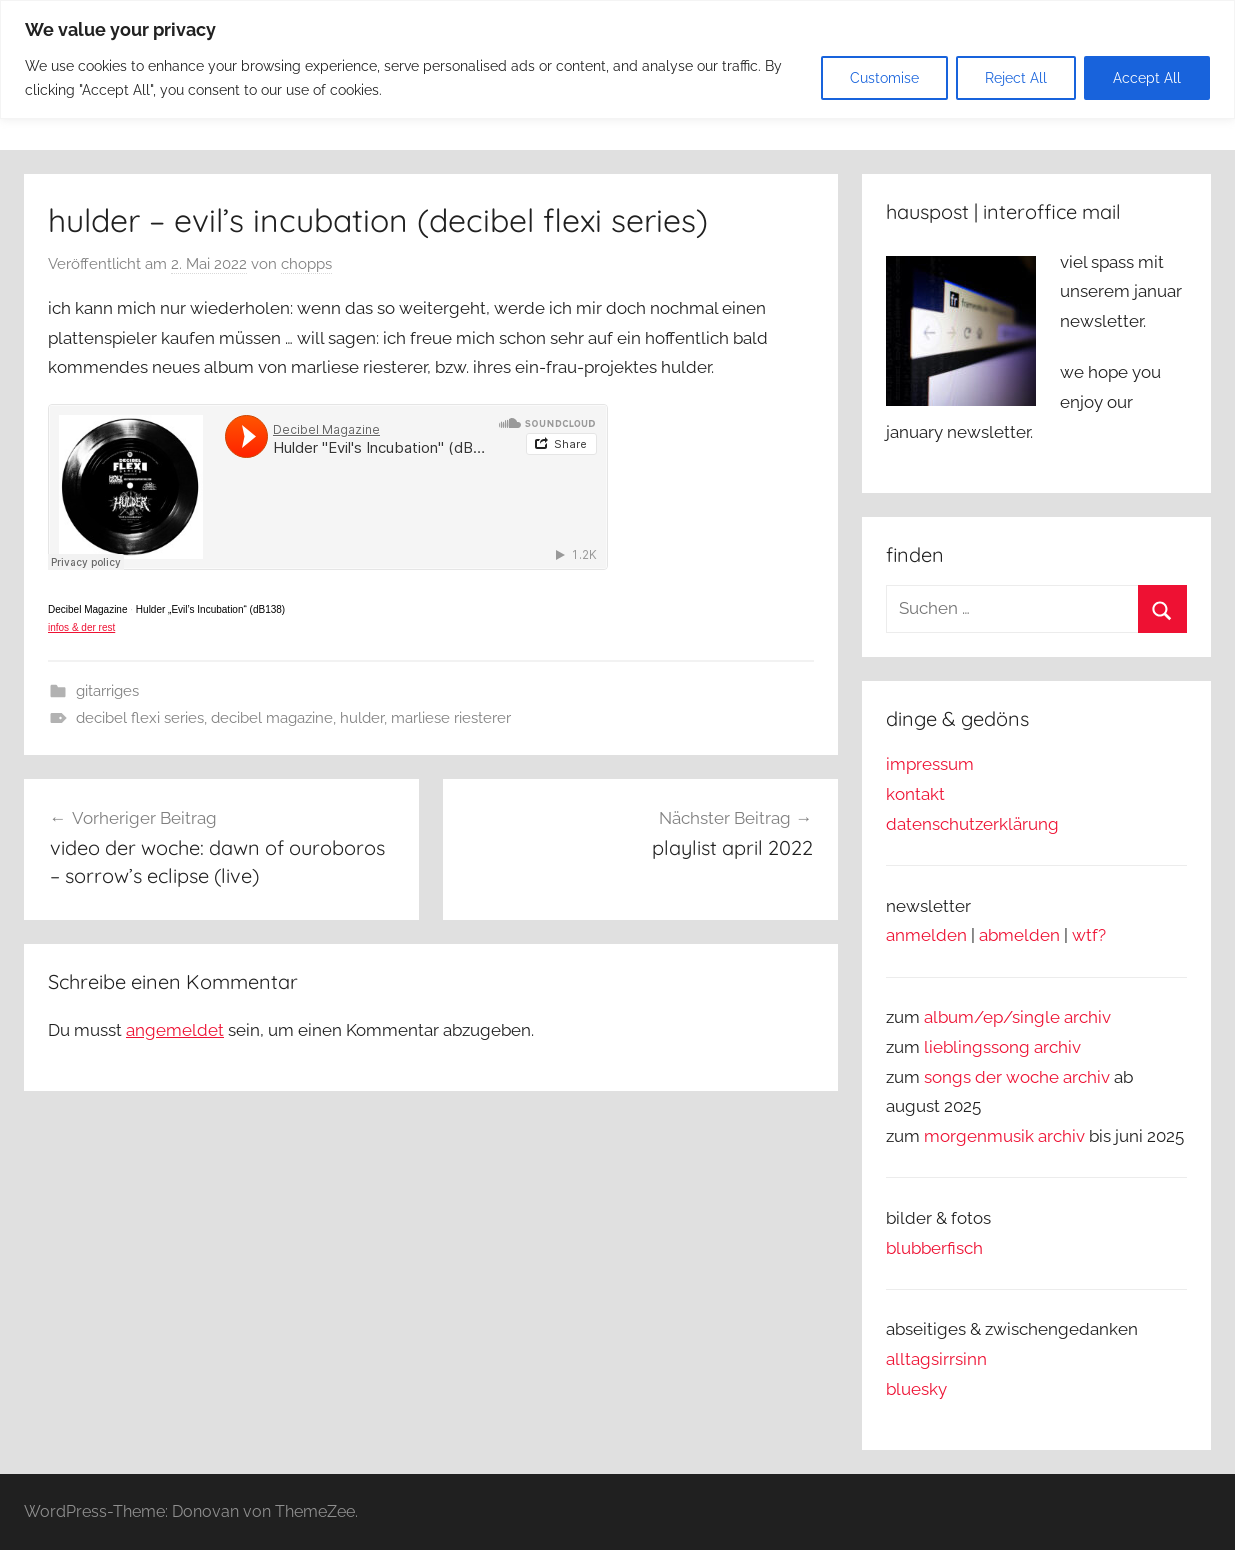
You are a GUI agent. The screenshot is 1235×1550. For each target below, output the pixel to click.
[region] (617, 59)
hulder (362, 718)
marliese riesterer (451, 718)
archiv (1057, 1047)
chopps (306, 264)
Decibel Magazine (88, 609)
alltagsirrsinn (936, 1359)
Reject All (1016, 78)
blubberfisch (934, 1248)
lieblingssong (979, 1047)
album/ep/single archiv (1017, 1017)
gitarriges (107, 691)
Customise (884, 78)
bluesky (916, 1389)
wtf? (1089, 935)
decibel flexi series (140, 718)
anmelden (926, 935)
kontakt (915, 794)
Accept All (1147, 78)
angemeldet (175, 1030)
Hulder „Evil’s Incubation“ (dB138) (210, 609)
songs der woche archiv (1017, 1077)
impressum (930, 764)
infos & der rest (81, 627)
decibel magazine (272, 718)
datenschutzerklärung (972, 824)
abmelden (1019, 935)
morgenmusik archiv (1004, 1136)
